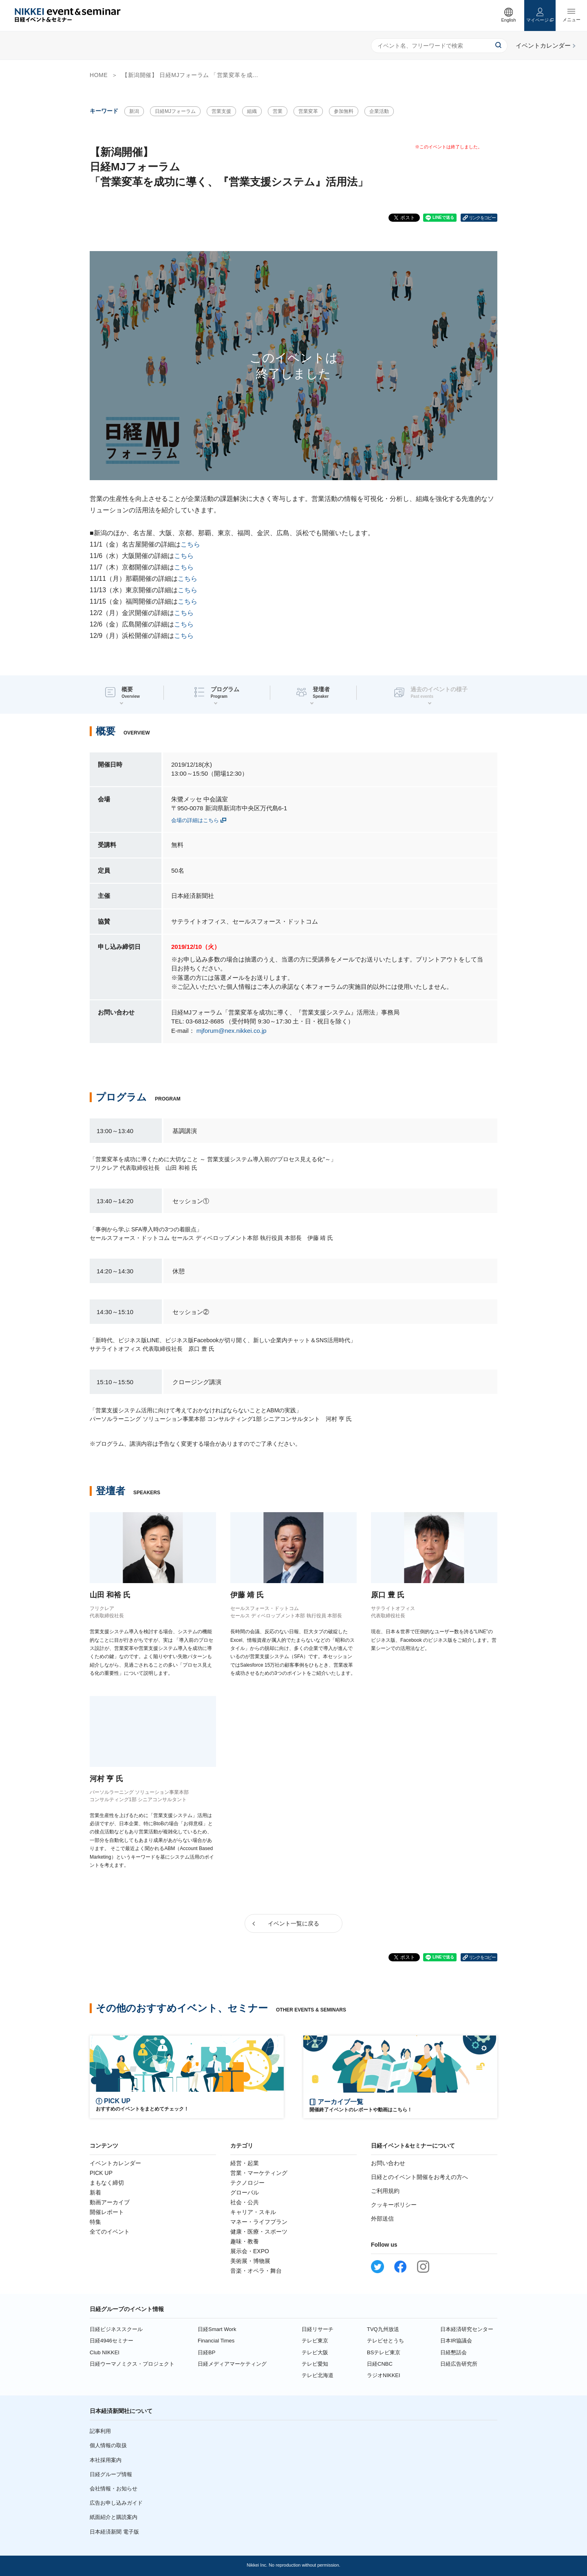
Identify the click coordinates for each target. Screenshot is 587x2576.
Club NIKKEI (104, 2352)
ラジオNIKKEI (383, 2375)
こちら (190, 544)
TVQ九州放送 (383, 2329)
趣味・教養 (244, 2241)
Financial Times (216, 2341)
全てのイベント (110, 2231)
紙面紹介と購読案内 (113, 2517)
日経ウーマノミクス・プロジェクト (132, 2364)
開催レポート (107, 2212)
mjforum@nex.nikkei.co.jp (231, 1030)
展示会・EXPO (249, 2251)
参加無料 (343, 111)
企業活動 (379, 111)
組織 (252, 111)
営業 (277, 111)
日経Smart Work (217, 2329)
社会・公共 (244, 2202)
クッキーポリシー (394, 2204)
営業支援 (221, 111)
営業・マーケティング (258, 2173)
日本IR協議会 (456, 2341)
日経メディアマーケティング (232, 2364)
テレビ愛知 (315, 2364)
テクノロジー (247, 2182)
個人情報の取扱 (108, 2445)
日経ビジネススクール (116, 2329)
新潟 (134, 111)
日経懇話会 (453, 2352)
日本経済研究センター (466, 2329)
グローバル (244, 2192)
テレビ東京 (315, 2341)
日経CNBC (380, 2364)
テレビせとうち (385, 2341)
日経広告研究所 (458, 2364)
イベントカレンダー (115, 2163)
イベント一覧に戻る (293, 1923)
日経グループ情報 (111, 2474)
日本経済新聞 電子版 (114, 2532)
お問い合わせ (388, 2163)
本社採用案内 (105, 2460)
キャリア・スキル (253, 2212)
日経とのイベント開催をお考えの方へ (419, 2177)
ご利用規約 (385, 2191)
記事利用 (100, 2431)
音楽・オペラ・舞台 (256, 2270)
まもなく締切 (107, 2182)
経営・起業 (244, 2163)
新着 (95, 2192)
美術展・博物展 (250, 2261)
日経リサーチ (317, 2329)
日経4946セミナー (111, 2341)
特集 (95, 2222)
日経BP (206, 2352)
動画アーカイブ (110, 2202)
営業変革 (308, 111)
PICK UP (101, 2173)
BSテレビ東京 (383, 2352)
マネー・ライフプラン (258, 2222)
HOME (99, 75)
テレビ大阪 (315, 2352)
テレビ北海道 (317, 2375)
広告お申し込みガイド (116, 2503)
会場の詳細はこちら (195, 820)
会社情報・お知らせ (113, 2489)
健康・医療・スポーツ (258, 2231)
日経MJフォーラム (175, 111)
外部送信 (382, 2218)
